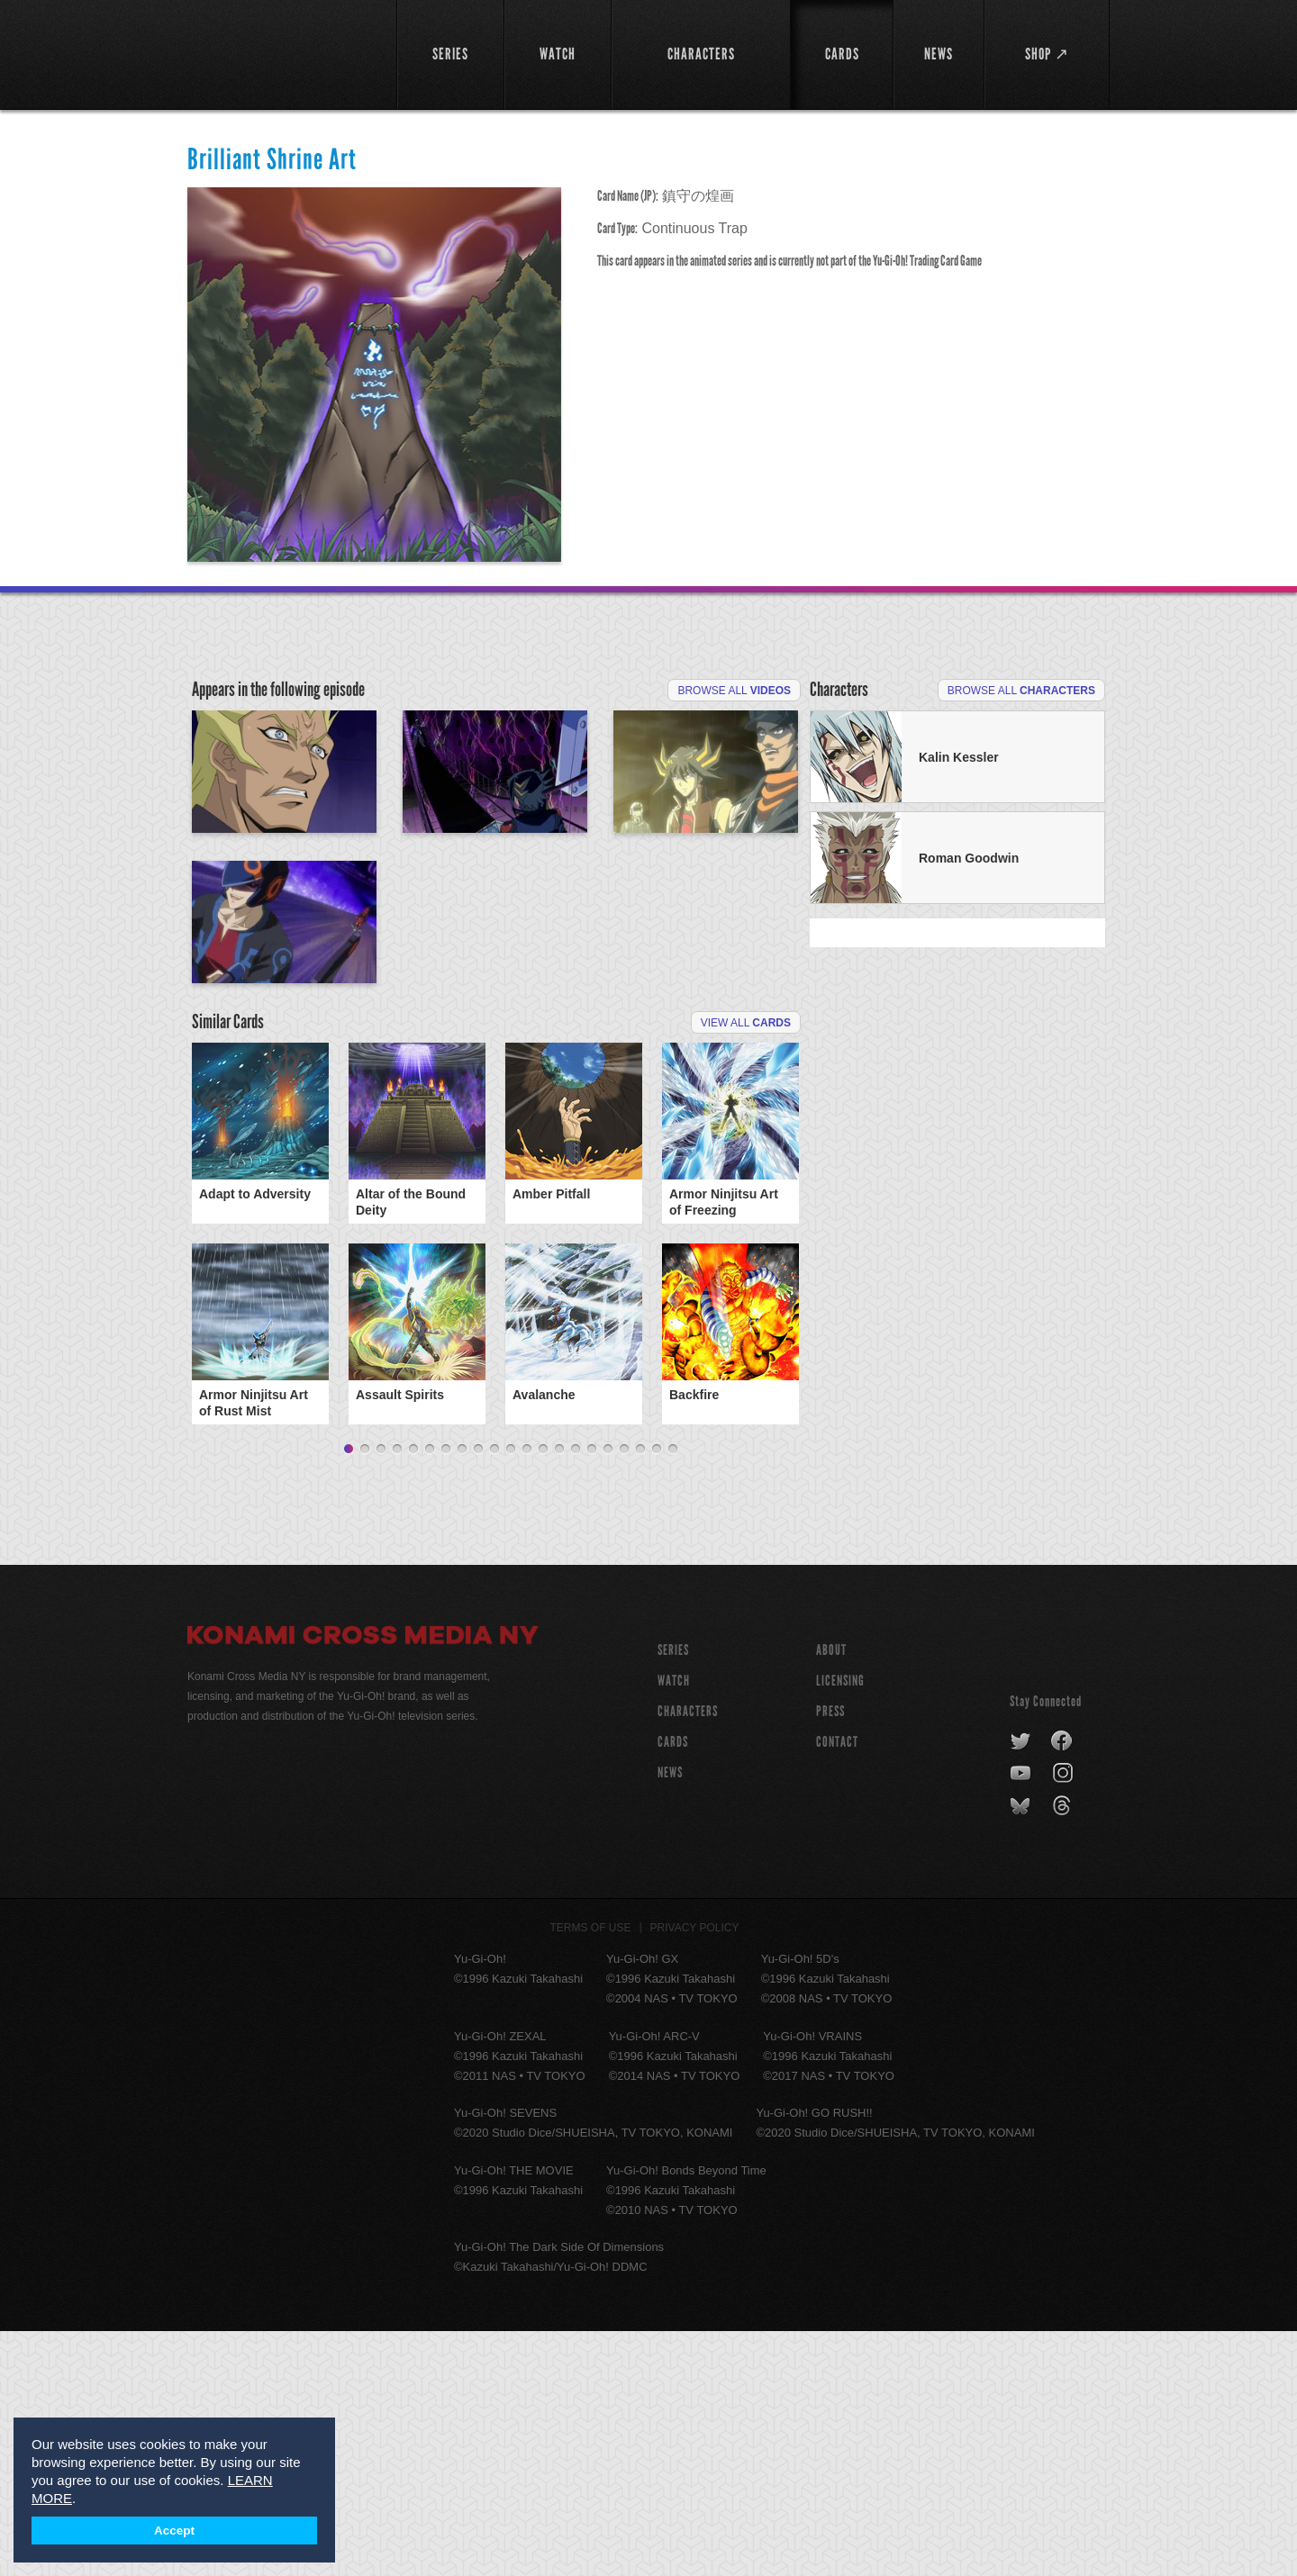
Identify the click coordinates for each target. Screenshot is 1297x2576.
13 (543, 1694)
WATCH (674, 1925)
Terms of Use (590, 2172)
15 (575, 1694)
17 (608, 1694)
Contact (837, 1986)
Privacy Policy (694, 2172)
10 (494, 1694)
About (831, 1894)
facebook (1062, 1986)
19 (640, 1694)
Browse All (734, 690)
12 (527, 1694)
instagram (1064, 2018)
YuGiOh (281, 52)
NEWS (670, 2017)
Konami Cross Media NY (363, 1883)
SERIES (673, 1894)
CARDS (673, 1986)
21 (672, 1694)
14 (559, 1694)
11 (510, 1694)
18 (624, 1694)
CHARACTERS (688, 1956)
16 (591, 1694)
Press (830, 1956)
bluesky (1022, 2051)
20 (656, 1694)
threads (1064, 2051)
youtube (1022, 2018)
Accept (174, 2530)
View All (746, 1267)
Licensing (840, 1925)
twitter (1021, 1986)
